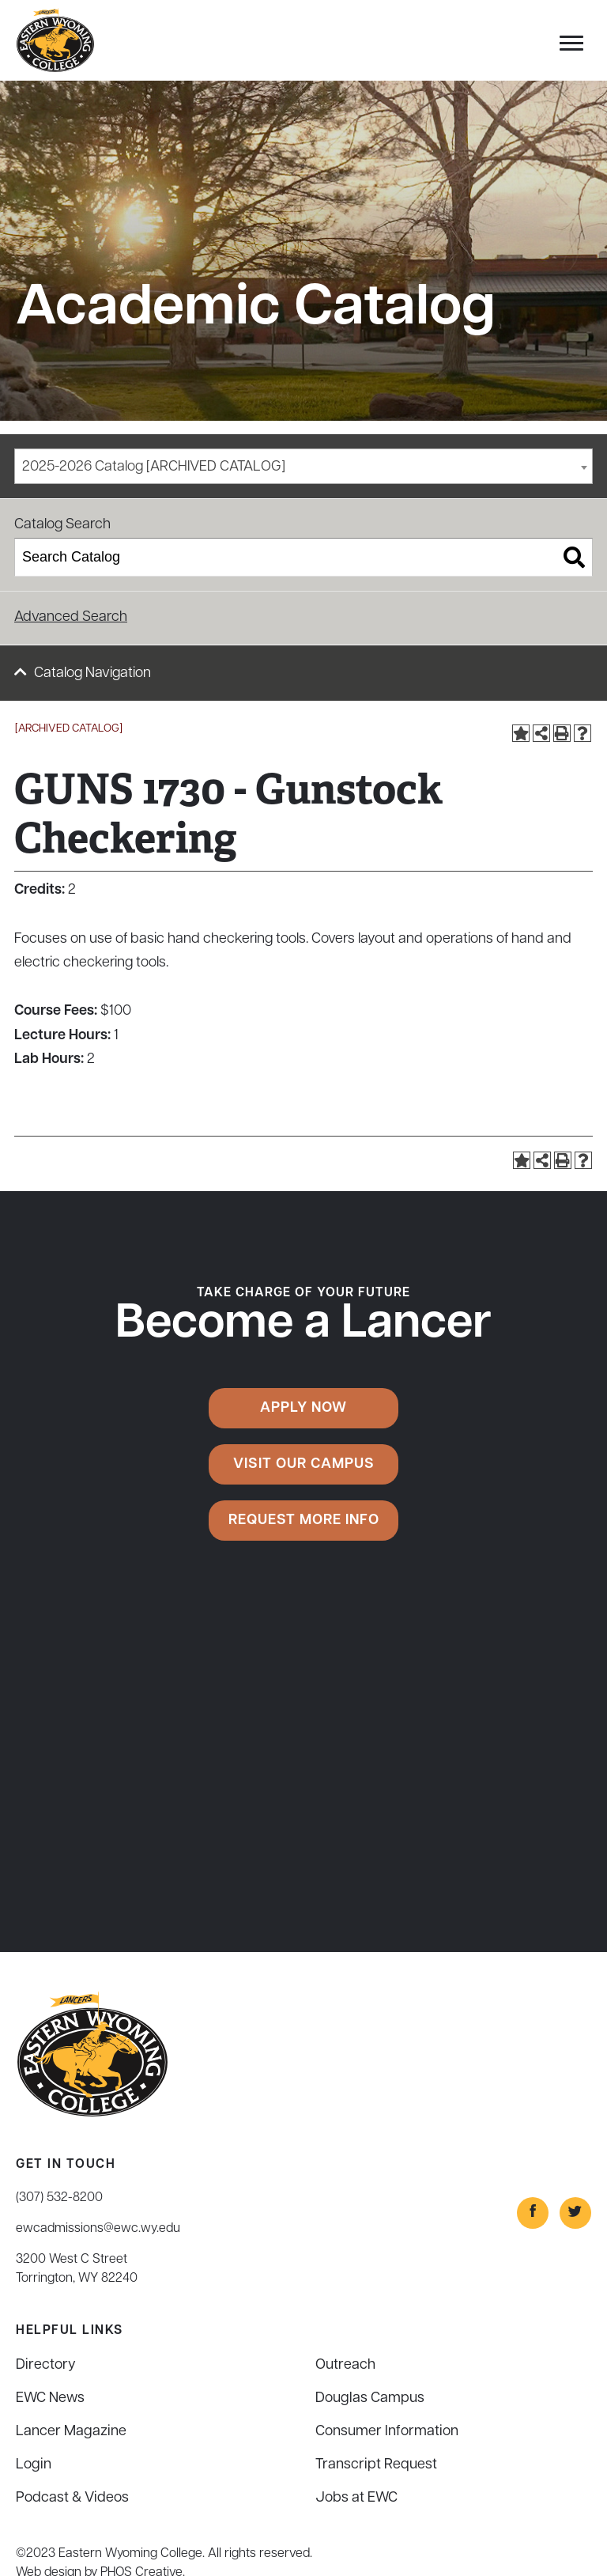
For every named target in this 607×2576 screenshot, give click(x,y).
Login (33, 2464)
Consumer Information (386, 2431)
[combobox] (303, 466)
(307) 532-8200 (59, 2198)
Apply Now (303, 1408)
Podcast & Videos (72, 2498)
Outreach (345, 2365)
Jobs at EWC (356, 2498)
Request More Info (303, 1520)
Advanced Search (70, 617)
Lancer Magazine (71, 2431)
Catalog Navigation (92, 673)
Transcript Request (376, 2464)
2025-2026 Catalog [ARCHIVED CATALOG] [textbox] (153, 467)
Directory (46, 2365)
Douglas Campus (369, 2398)
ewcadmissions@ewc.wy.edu (98, 2228)
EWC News (50, 2398)
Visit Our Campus (304, 1464)
